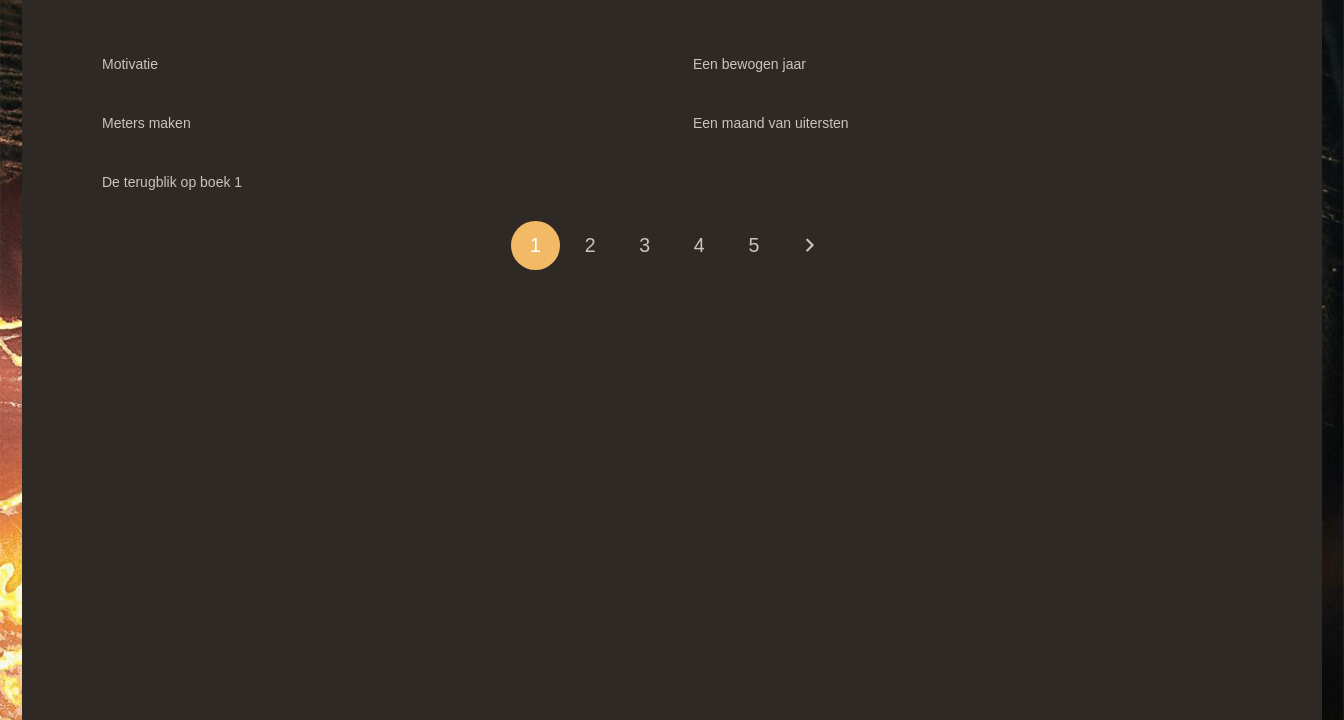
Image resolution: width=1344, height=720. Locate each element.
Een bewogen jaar (749, 64)
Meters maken (146, 123)
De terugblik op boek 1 (172, 182)
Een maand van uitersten (771, 123)
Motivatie (130, 64)
